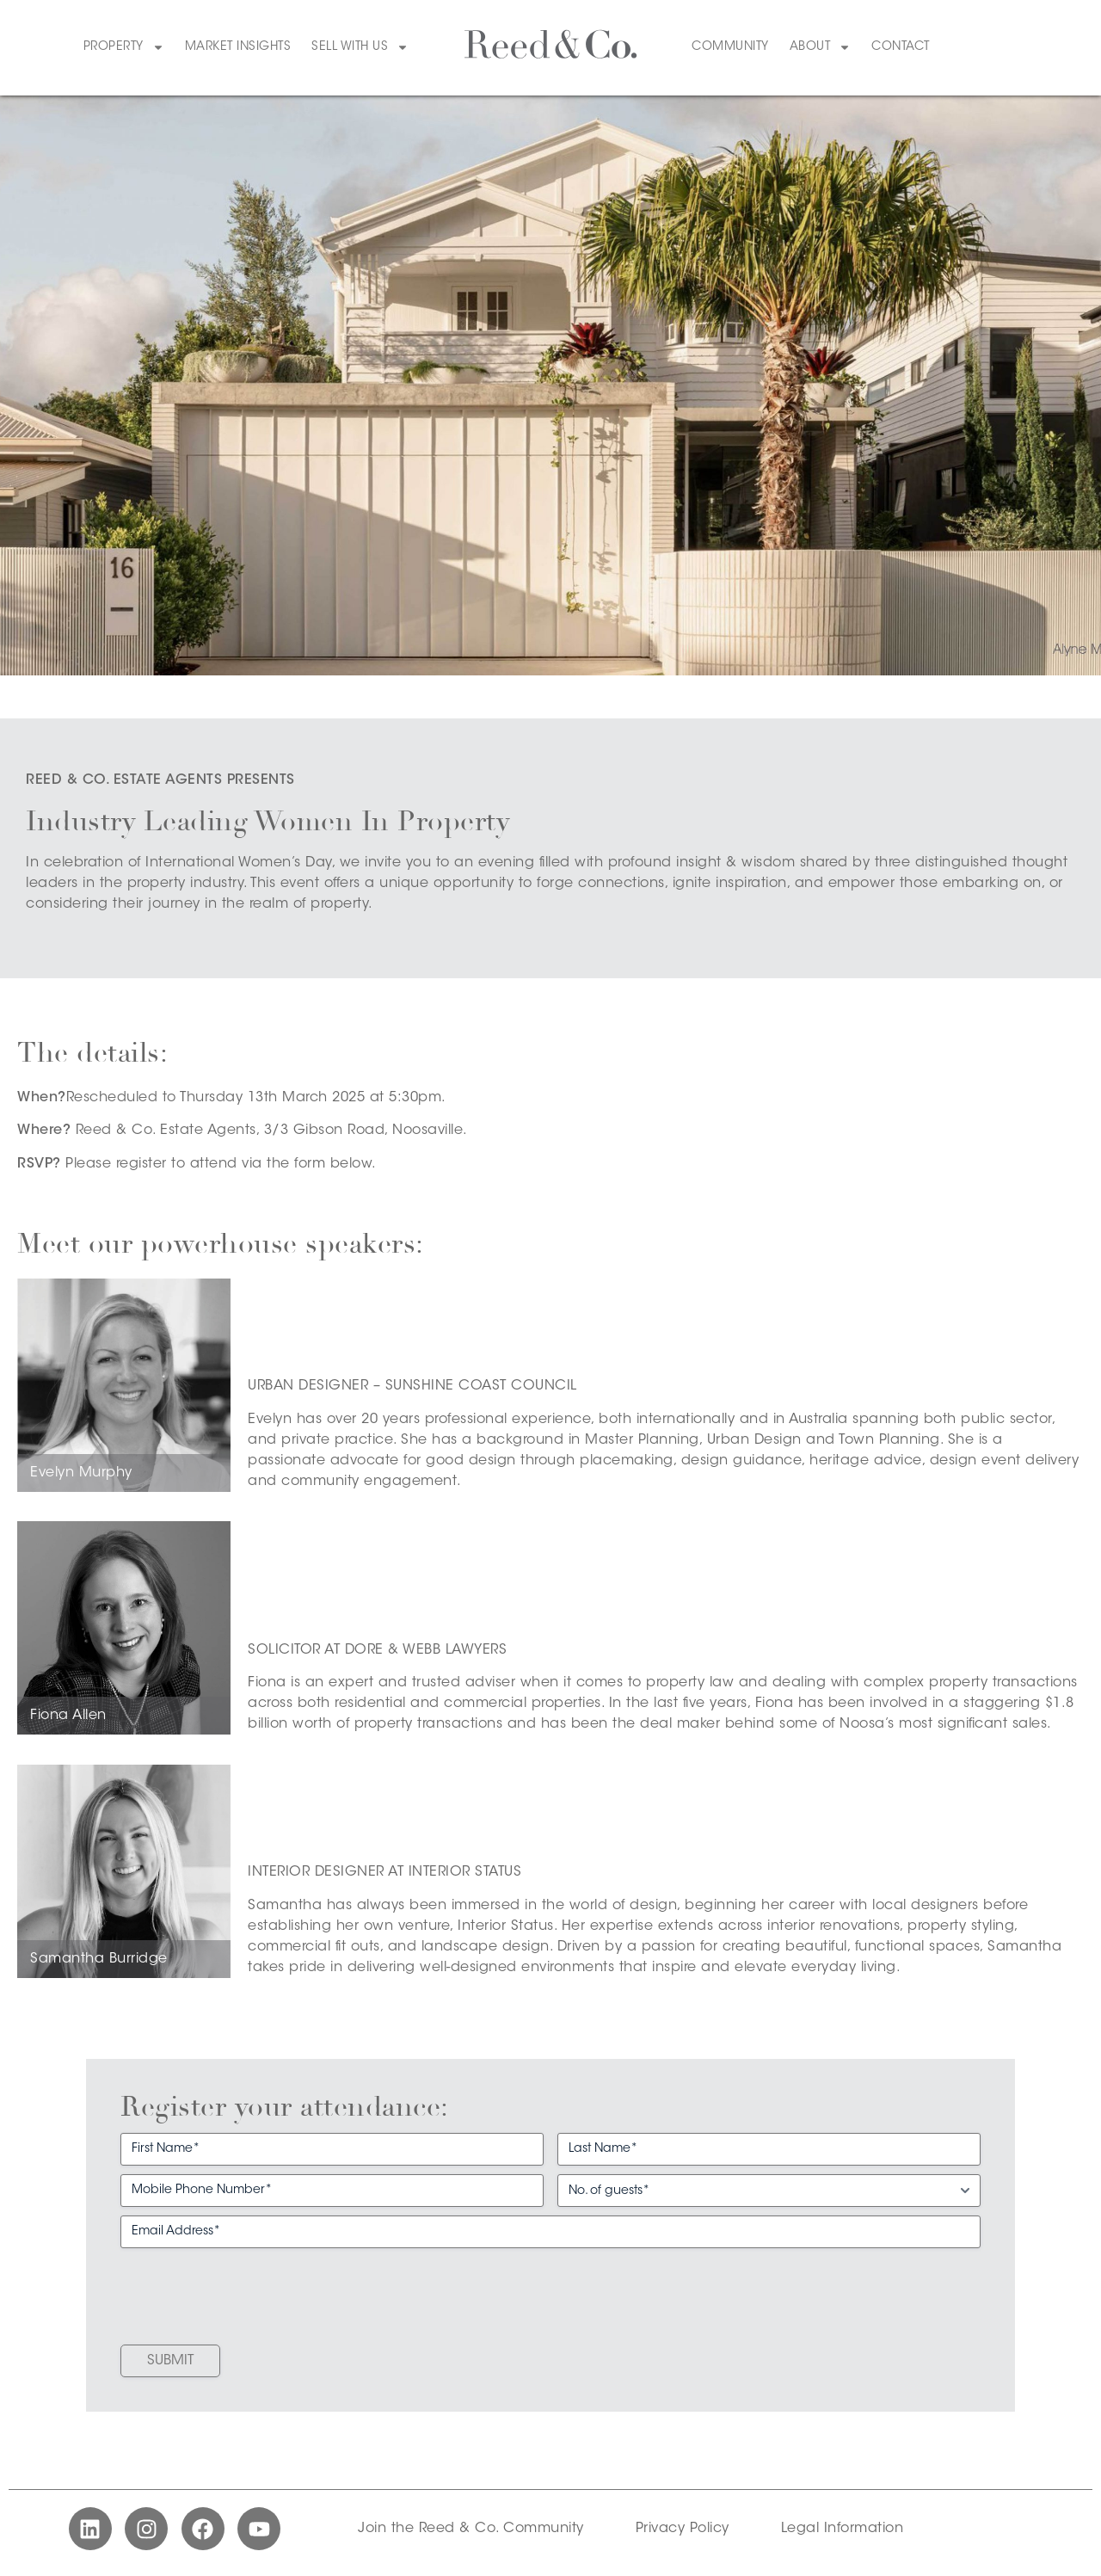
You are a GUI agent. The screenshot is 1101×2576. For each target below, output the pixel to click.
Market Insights (238, 47)
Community (730, 47)
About (821, 47)
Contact (900, 47)
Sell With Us (360, 47)
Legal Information (842, 2529)
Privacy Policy (682, 2529)
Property (123, 47)
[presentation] (251, 2290)
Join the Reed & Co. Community (471, 2529)
